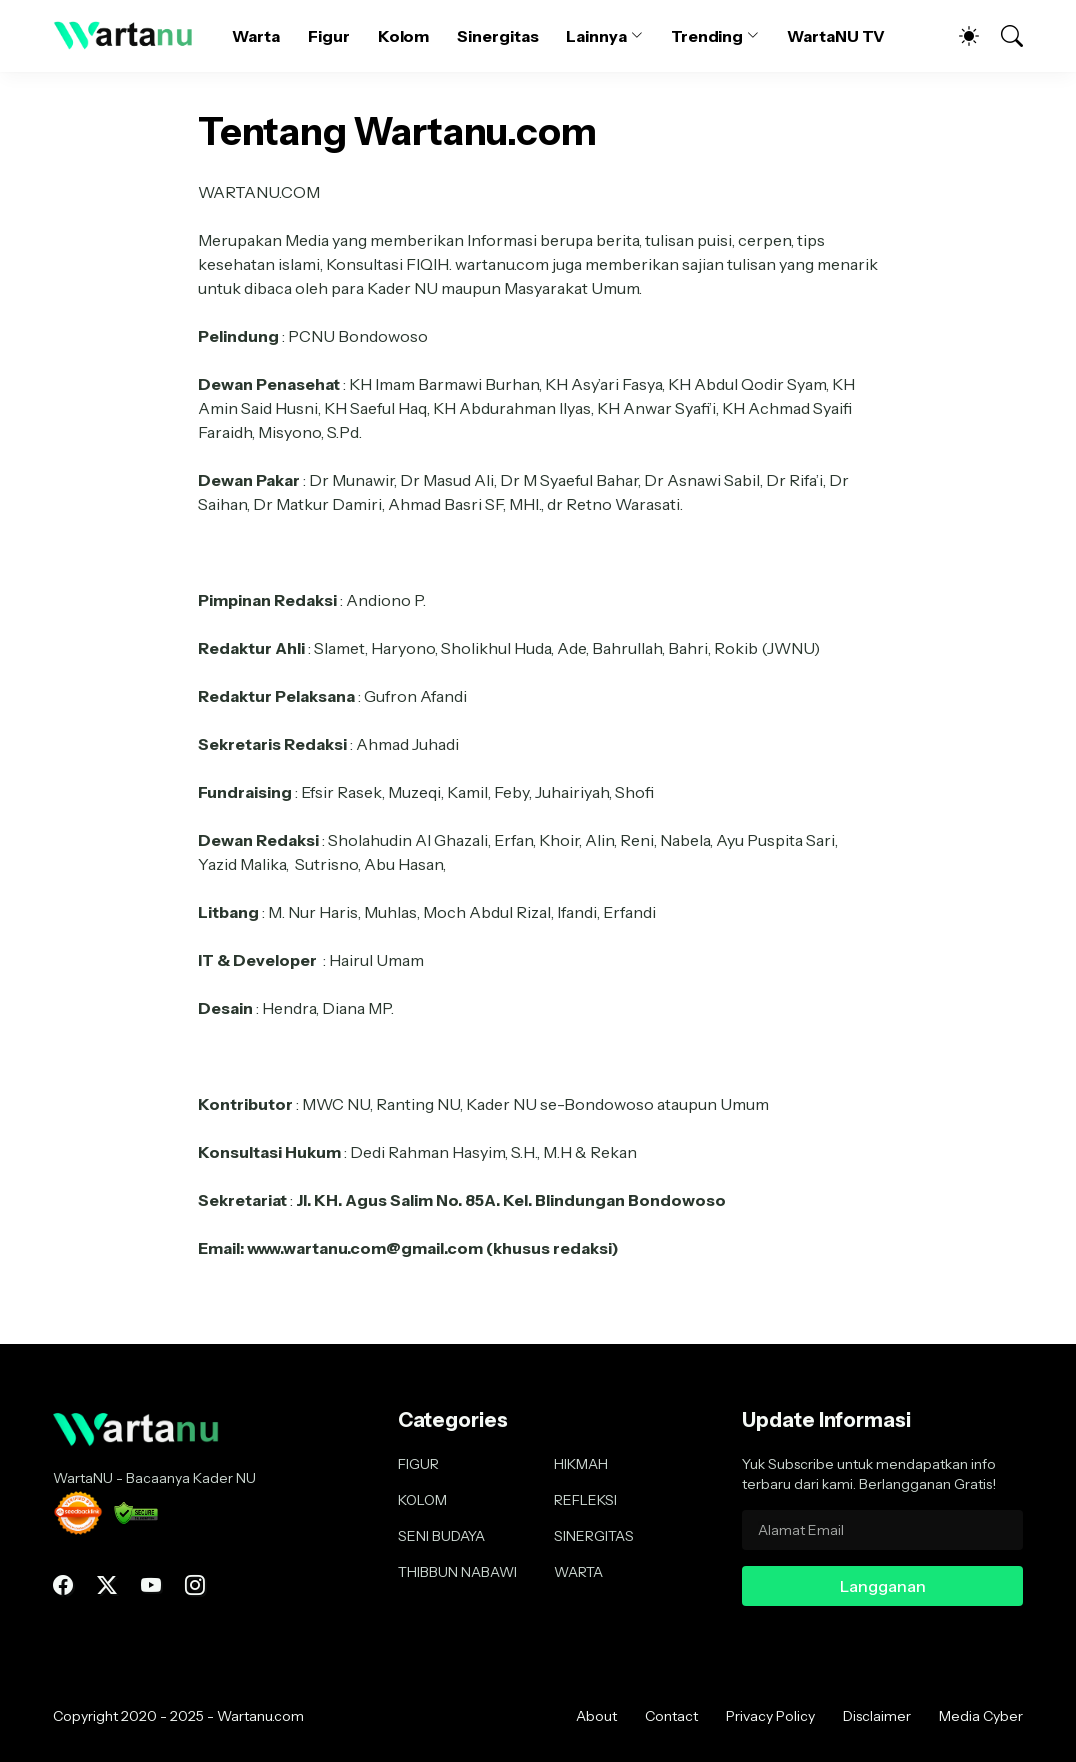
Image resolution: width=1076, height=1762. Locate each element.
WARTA (578, 1572)
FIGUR (418, 1464)
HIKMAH (581, 1464)
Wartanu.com (260, 1716)
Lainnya (596, 36)
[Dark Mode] (959, 36)
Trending (707, 36)
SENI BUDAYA (441, 1536)
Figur (329, 36)
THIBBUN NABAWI (457, 1572)
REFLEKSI (585, 1500)
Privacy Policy (770, 1716)
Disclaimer (877, 1716)
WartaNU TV (836, 36)
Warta (256, 36)
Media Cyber (981, 1716)
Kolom (404, 36)
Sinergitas (497, 36)
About (596, 1716)
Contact (671, 1716)
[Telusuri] (1003, 36)
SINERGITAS (594, 1536)
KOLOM (422, 1500)
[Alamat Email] (882, 1530)
